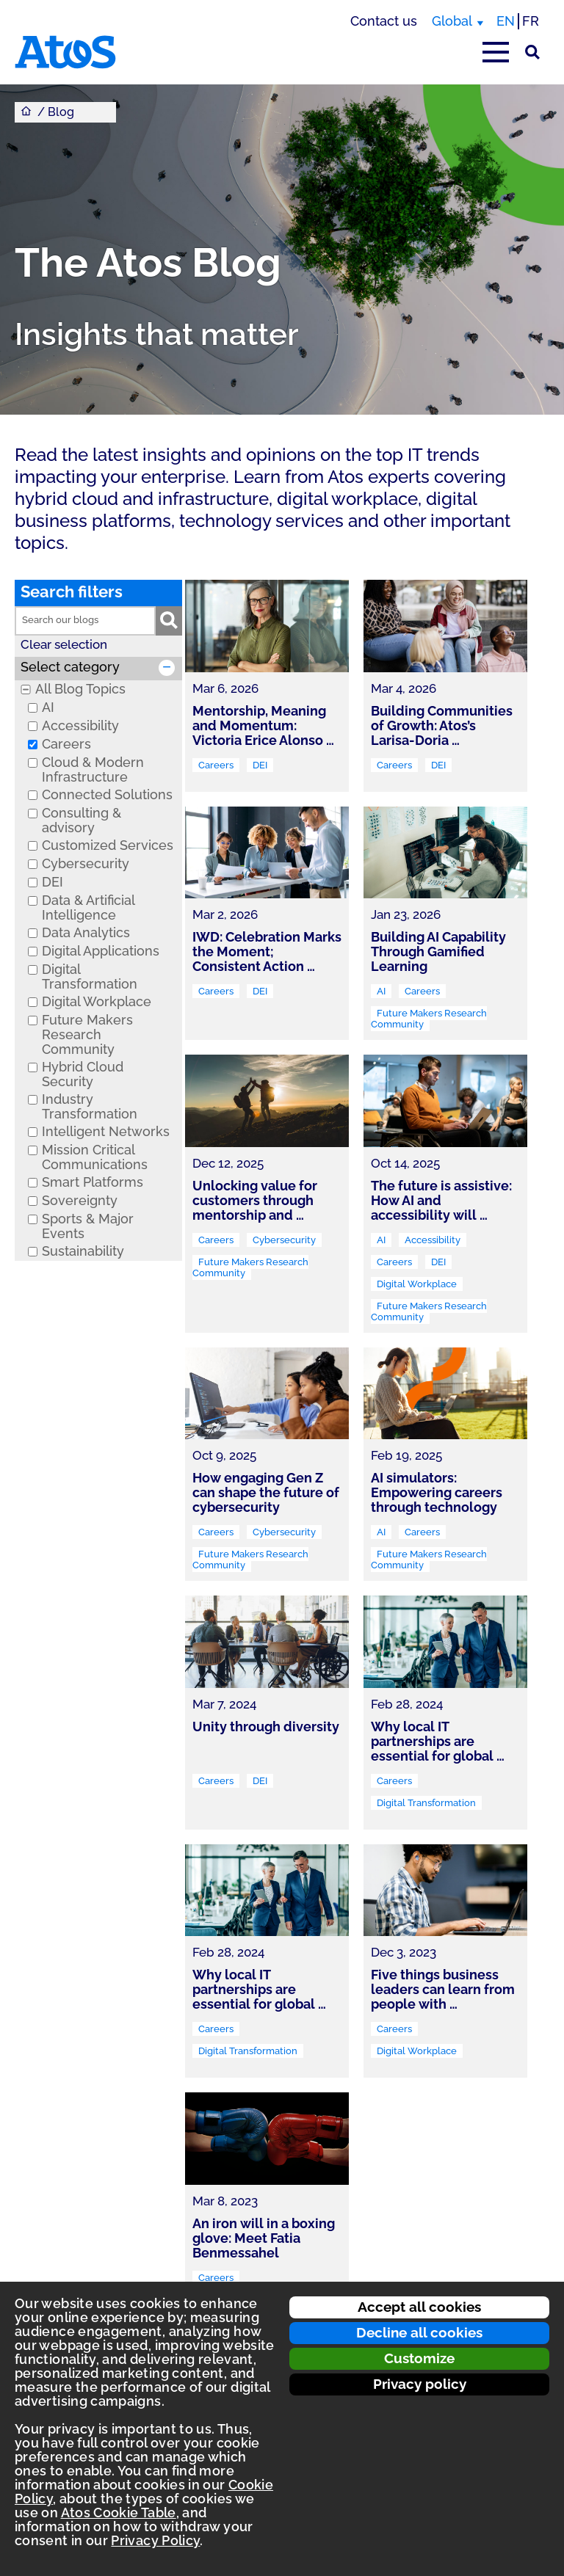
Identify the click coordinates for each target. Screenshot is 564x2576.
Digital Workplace (96, 1001)
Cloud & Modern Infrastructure (93, 770)
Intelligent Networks (106, 1131)
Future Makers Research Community (87, 1035)
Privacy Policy (155, 2540)
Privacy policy (419, 2384)
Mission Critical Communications (95, 1157)
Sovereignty (80, 1200)
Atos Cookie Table (118, 2512)
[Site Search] (532, 52)
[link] (267, 686)
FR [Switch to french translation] (530, 21)
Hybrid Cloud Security (82, 1074)
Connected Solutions (107, 794)
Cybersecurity (85, 863)
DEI (52, 882)
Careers (66, 744)
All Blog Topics (80, 689)
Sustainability (83, 1251)
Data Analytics (86, 932)
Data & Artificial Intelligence (88, 908)
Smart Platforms (92, 1182)
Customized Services (107, 845)
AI (48, 707)
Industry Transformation (89, 1106)
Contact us (383, 21)
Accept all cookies (419, 2307)
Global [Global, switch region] (452, 21)
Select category (70, 666)
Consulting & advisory (81, 820)
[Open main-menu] (496, 52)
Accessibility (80, 725)
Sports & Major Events (88, 1226)
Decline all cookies (419, 2332)
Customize (419, 2358)
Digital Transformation (89, 977)
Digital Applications (100, 951)
